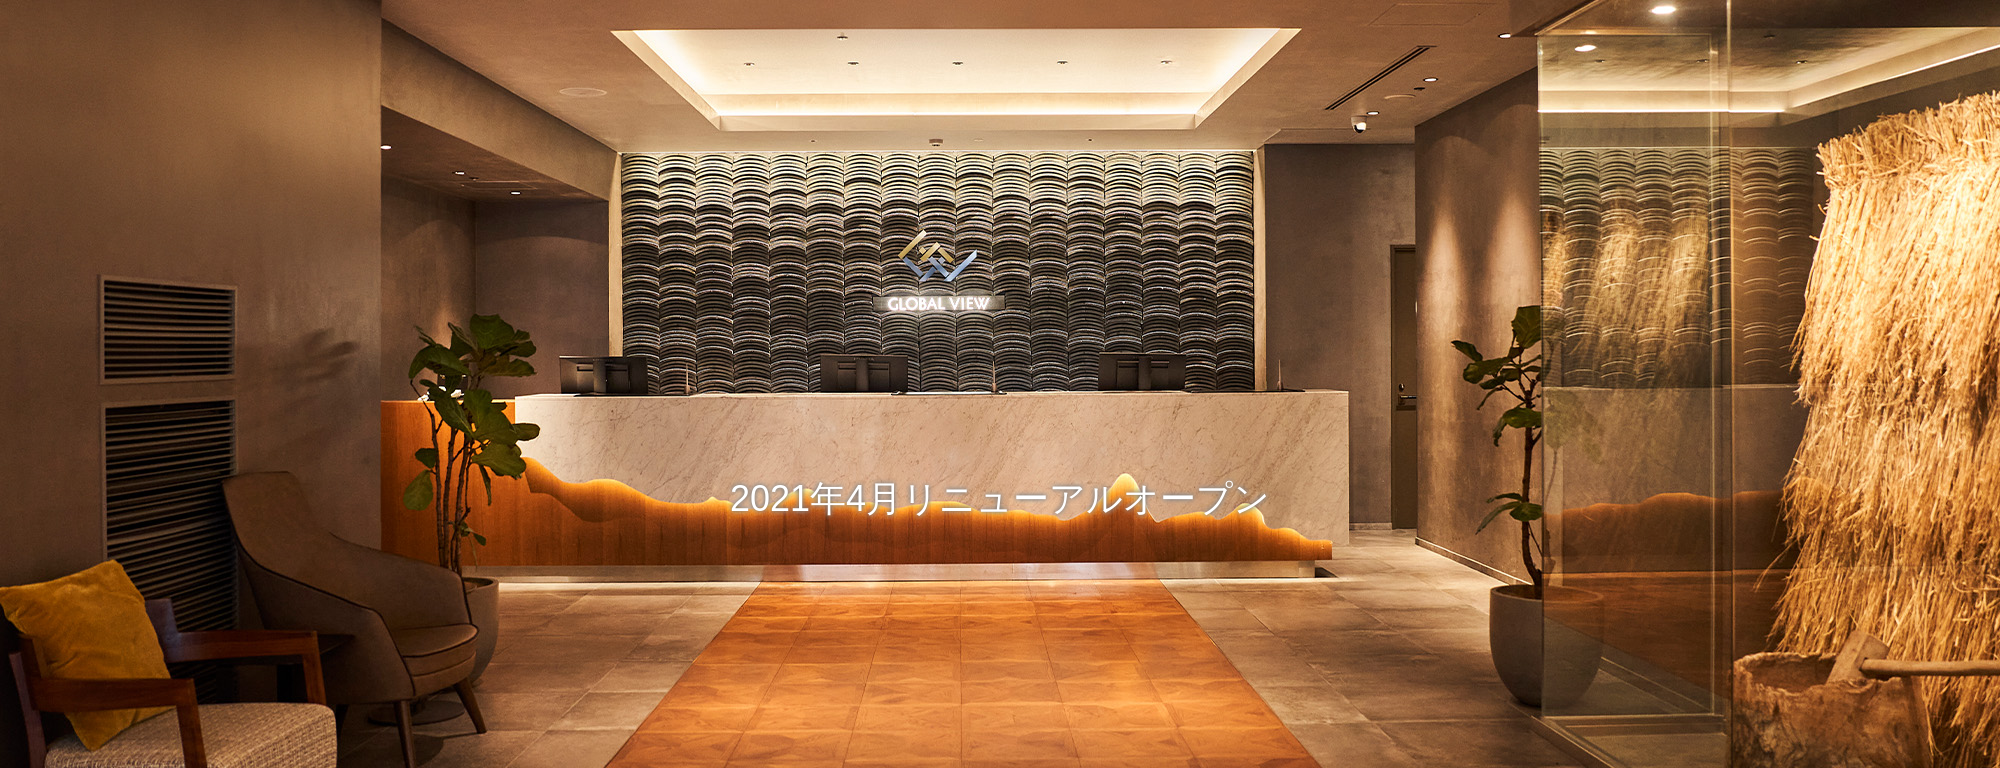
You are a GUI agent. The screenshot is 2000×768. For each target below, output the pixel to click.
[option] (1000, 384)
